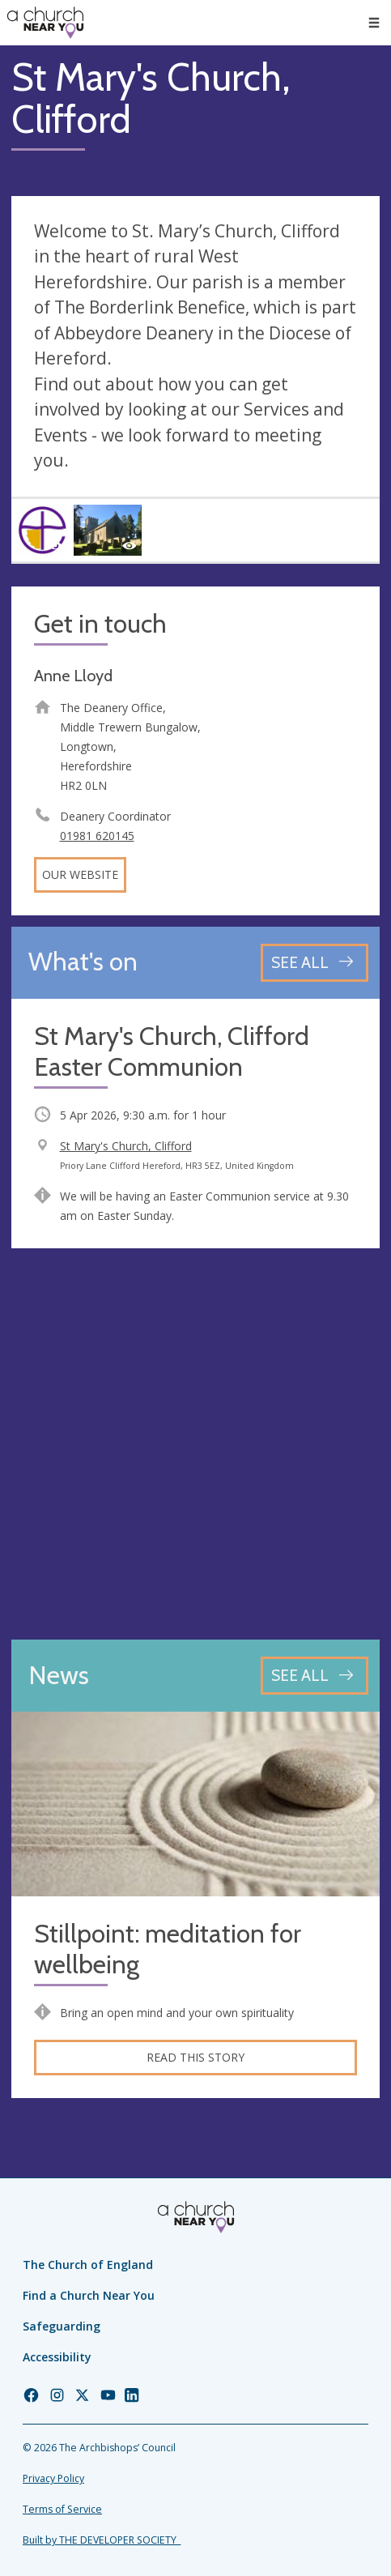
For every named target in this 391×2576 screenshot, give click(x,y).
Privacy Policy (53, 2478)
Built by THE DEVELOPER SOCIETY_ (102, 2540)
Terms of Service (62, 2509)
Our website (80, 874)
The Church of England (88, 2264)
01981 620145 (97, 835)
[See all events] (314, 963)
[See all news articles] (314, 1676)
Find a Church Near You (89, 2295)
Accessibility (57, 2357)
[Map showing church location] (195, 1444)
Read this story (195, 2057)
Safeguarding (61, 2326)
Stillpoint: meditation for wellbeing (167, 1949)
